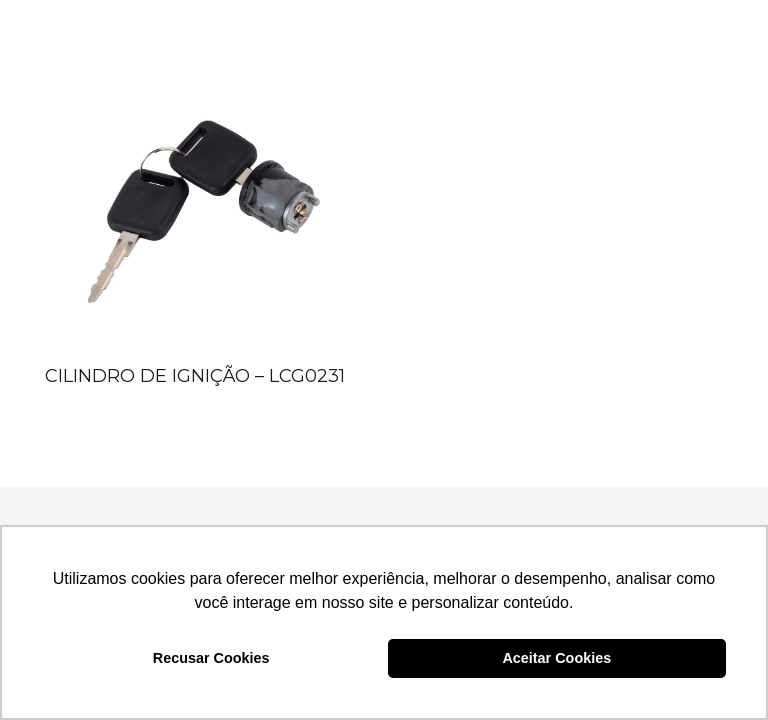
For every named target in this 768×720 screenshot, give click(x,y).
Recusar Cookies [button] (211, 658)
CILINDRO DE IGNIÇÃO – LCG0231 (195, 376)
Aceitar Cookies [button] (556, 658)
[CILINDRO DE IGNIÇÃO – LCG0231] (201, 201)
